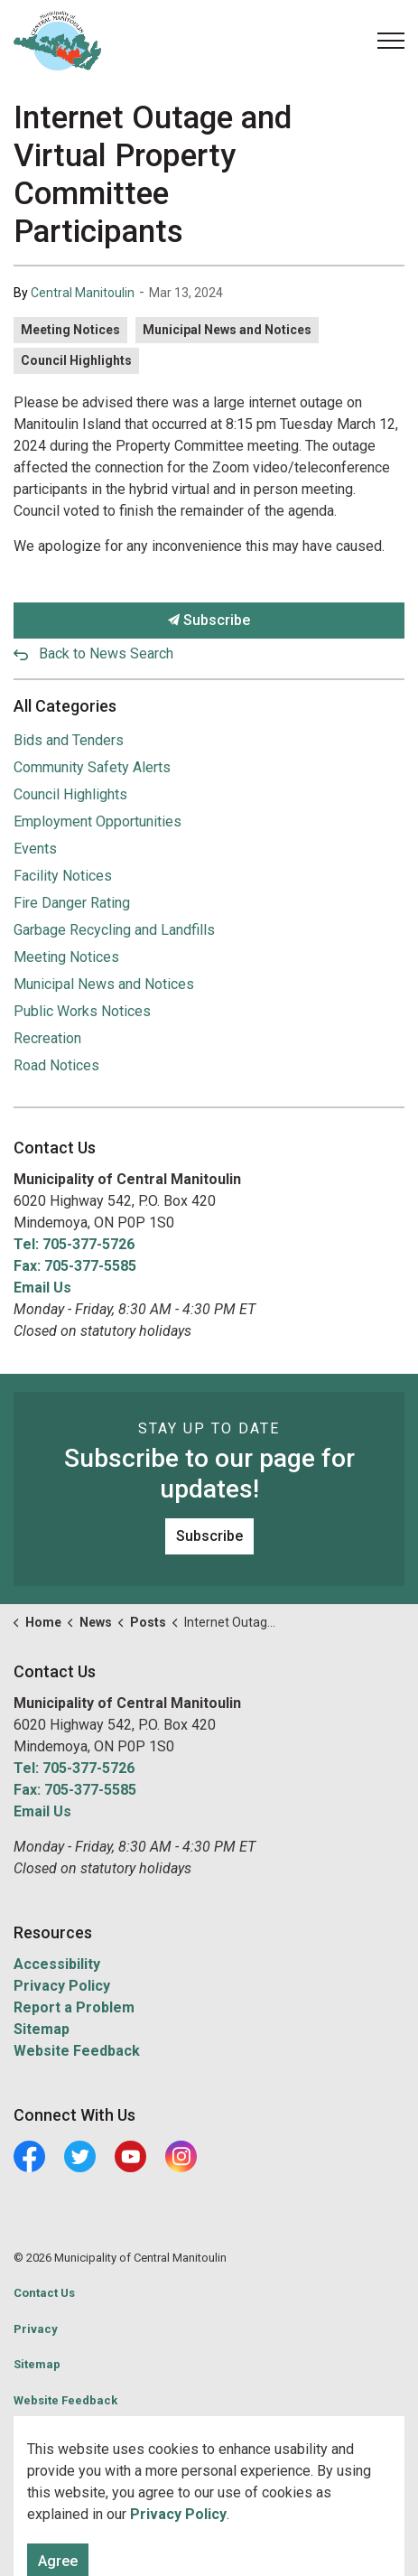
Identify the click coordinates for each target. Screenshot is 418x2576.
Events (35, 848)
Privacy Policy (62, 1985)
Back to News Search (106, 653)
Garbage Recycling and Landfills (114, 929)
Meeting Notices (70, 329)
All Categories (65, 705)
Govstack (97, 2435)
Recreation (47, 1038)
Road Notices (56, 1065)
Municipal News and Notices (227, 329)
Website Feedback (77, 2050)
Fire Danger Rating (72, 902)
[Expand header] (391, 40)
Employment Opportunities (97, 821)
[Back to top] (209, 2519)
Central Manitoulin (83, 292)
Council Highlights (76, 360)
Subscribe (209, 620)
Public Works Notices (82, 1011)
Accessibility (57, 1964)
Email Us (42, 1287)
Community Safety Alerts (92, 767)
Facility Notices (63, 875)
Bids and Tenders (69, 740)
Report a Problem (74, 2007)
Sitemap (42, 2029)
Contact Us (44, 2293)
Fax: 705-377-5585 (75, 1265)
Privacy (36, 2329)
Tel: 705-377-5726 (74, 1244)
